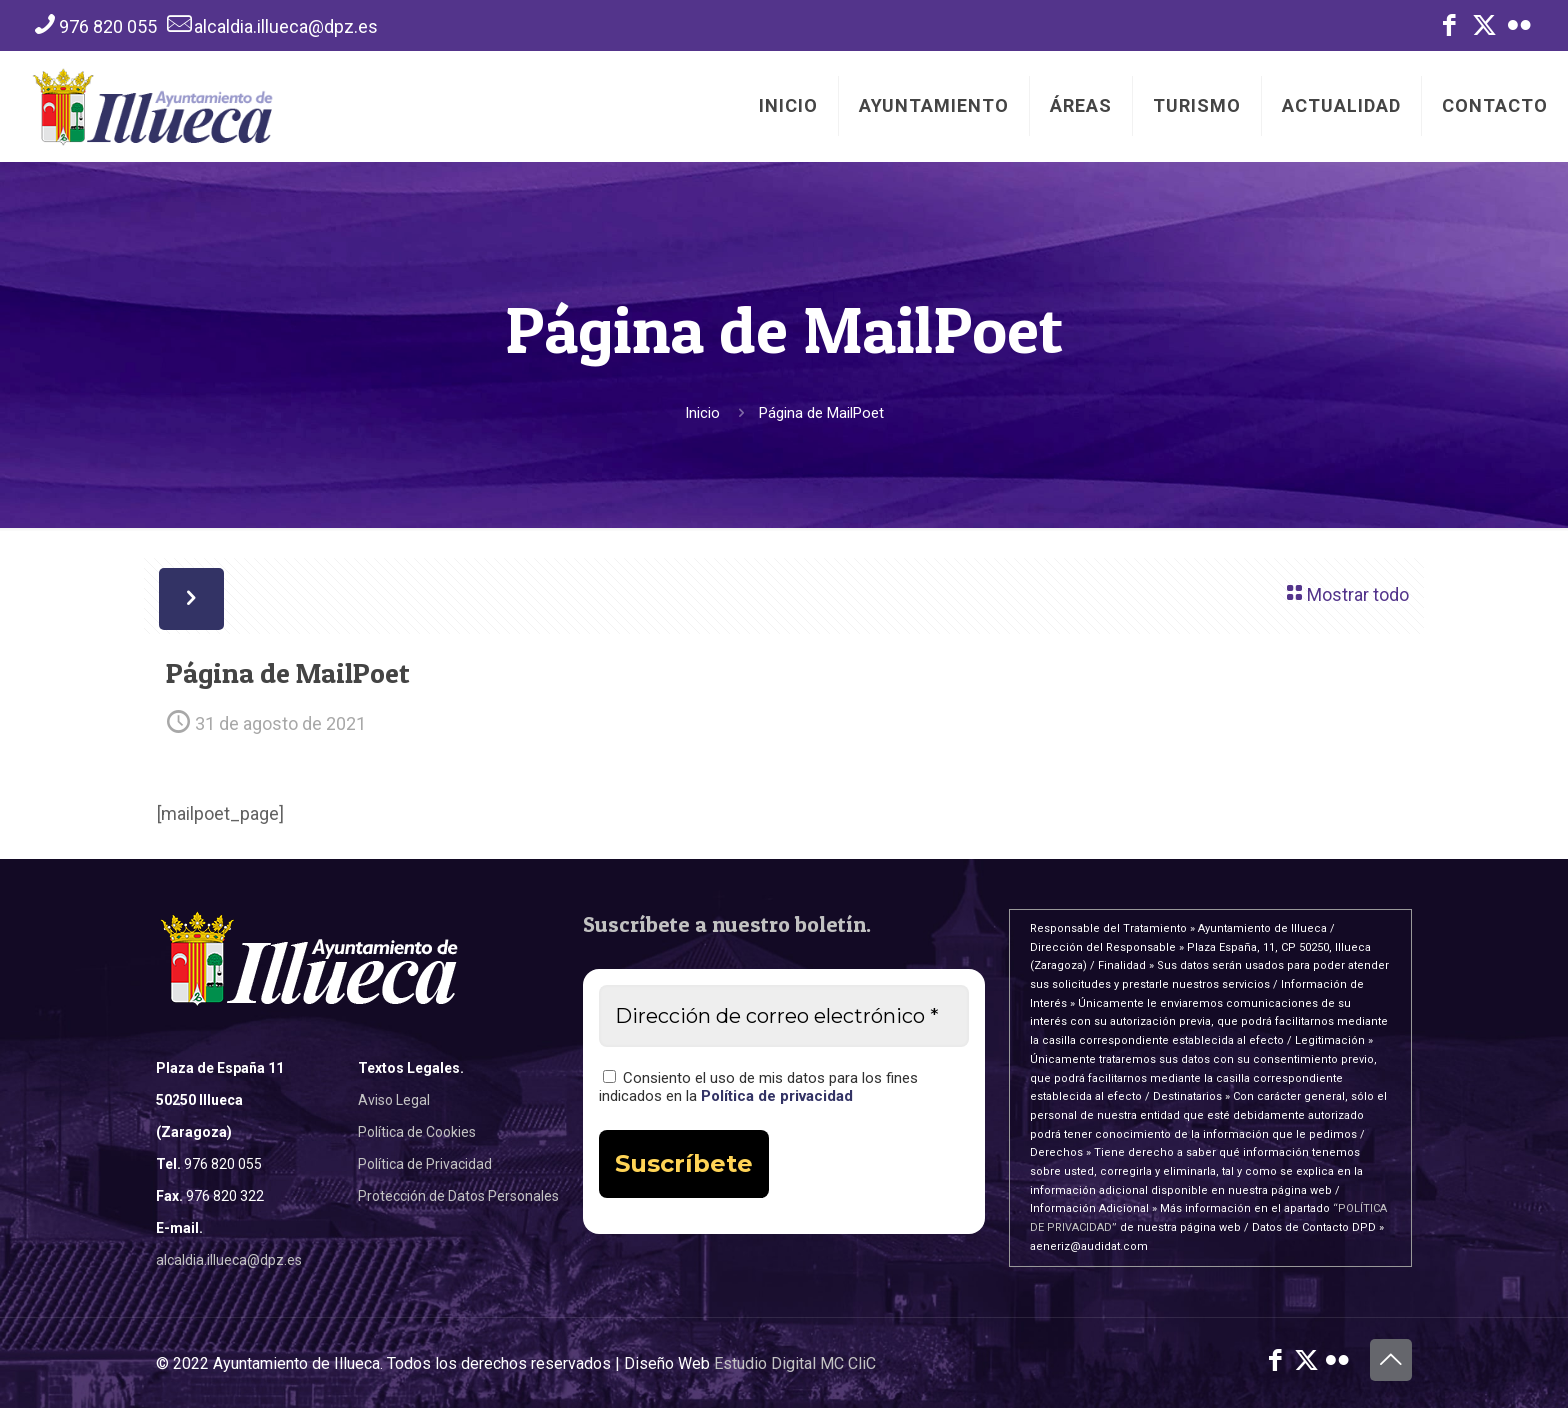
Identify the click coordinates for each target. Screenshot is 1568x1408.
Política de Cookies (417, 1132)
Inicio (702, 413)
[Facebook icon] (1449, 29)
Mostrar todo (1345, 592)
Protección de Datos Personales (458, 1196)
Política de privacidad (777, 1096)
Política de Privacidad (425, 1164)
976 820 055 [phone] (108, 26)
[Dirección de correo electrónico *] (784, 1016)
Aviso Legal (394, 1100)
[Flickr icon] (1519, 29)
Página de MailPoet (821, 413)
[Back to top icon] (1391, 1360)
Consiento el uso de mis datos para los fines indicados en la (758, 1087)
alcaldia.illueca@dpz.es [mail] (286, 26)
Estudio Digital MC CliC (795, 1363)
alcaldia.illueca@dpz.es (229, 1260)
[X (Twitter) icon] (1484, 29)
